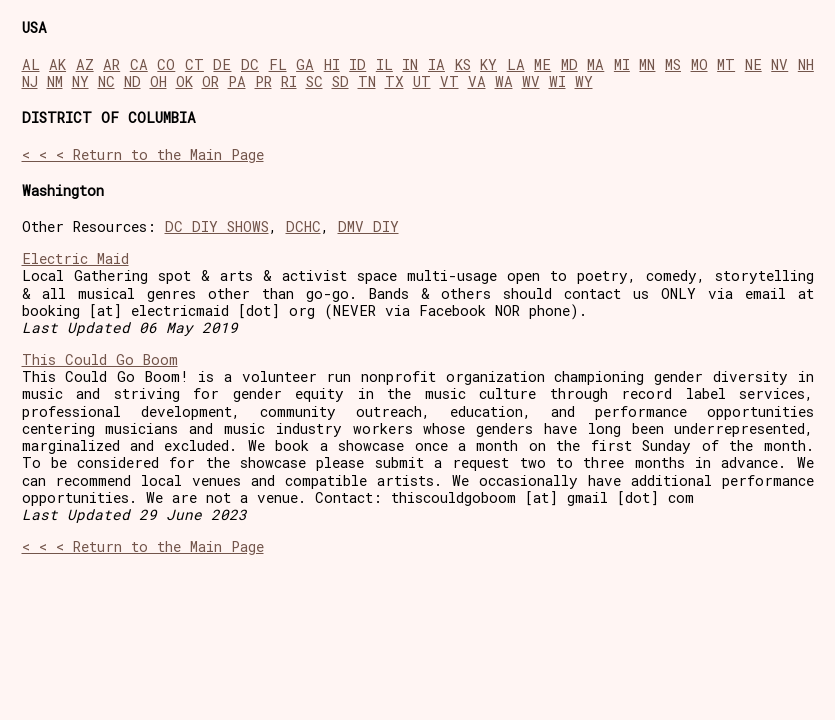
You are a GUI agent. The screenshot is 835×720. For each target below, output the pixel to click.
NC (106, 81)
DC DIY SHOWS (217, 226)
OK (184, 81)
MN (647, 64)
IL (384, 64)
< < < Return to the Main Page (143, 154)
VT (449, 81)
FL (278, 64)
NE (753, 64)
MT (726, 64)
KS (463, 64)
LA (516, 64)
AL (31, 64)
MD (569, 64)
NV (779, 64)
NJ (30, 81)
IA (436, 64)
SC (314, 81)
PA (237, 81)
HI (332, 64)
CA (139, 64)
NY (80, 81)
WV (531, 81)
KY (488, 64)
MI (622, 64)
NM (55, 81)
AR (111, 64)
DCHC (303, 226)
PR (263, 81)
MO (699, 64)
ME (542, 64)
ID (357, 64)
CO (166, 64)
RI (289, 81)
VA (477, 81)
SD (340, 81)
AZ (85, 64)
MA (595, 64)
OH (158, 81)
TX (394, 81)
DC (250, 64)
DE (222, 64)
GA (305, 64)
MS (673, 64)
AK (57, 64)
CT (194, 64)
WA (504, 81)
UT (422, 81)
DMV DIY (368, 226)
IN (410, 64)
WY (584, 81)
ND (132, 81)
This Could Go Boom (100, 359)
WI (557, 81)
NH (806, 64)
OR (210, 81)
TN (367, 81)
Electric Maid (75, 258)
